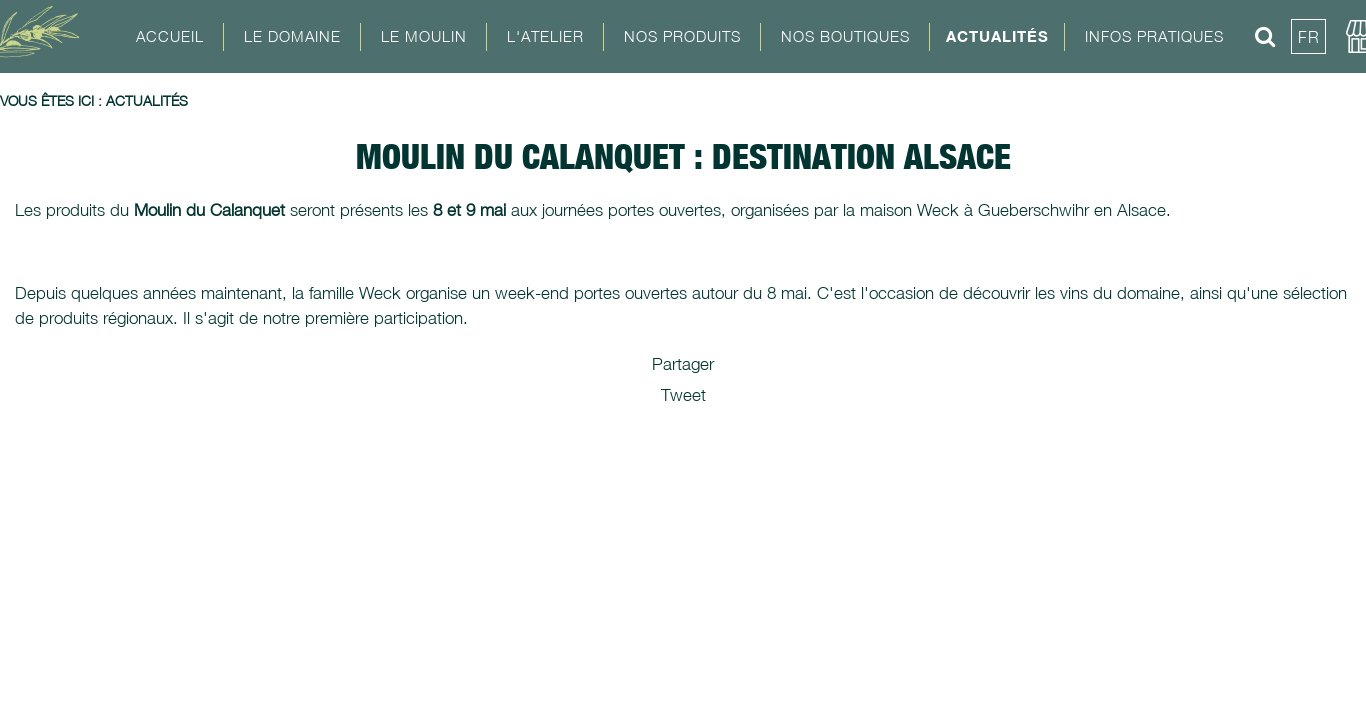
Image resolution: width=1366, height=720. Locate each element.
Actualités (997, 36)
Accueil (170, 36)
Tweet (683, 395)
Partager (683, 364)
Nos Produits (682, 36)
